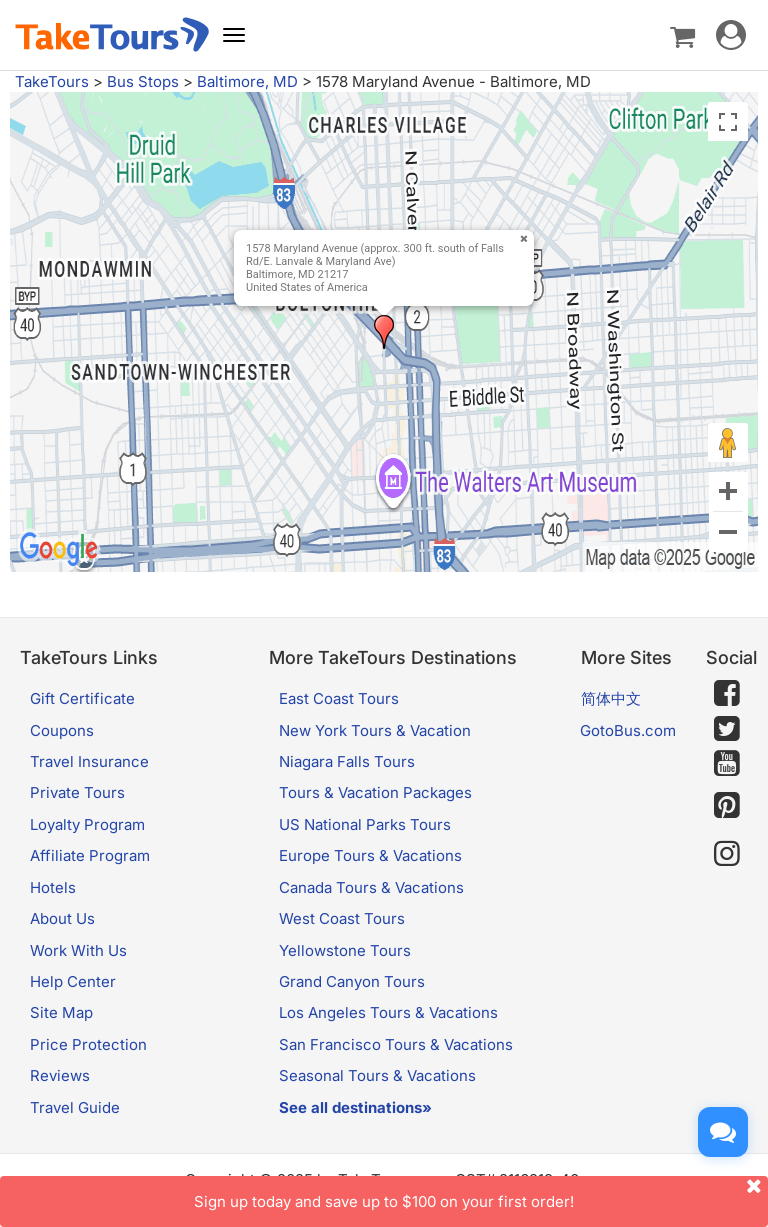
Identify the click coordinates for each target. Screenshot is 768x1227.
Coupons (62, 730)
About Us (62, 918)
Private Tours (77, 792)
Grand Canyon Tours (352, 981)
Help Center (73, 981)
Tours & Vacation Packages (375, 792)
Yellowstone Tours (345, 950)
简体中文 (611, 698)
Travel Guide (75, 1107)
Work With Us (78, 950)
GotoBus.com (628, 730)
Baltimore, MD (247, 81)
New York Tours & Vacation (375, 730)
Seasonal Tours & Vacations (377, 1075)
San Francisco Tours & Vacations (396, 1044)
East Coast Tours (339, 698)
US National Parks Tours (365, 824)
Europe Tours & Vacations (370, 855)
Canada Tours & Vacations (371, 887)
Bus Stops (143, 81)
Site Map (61, 1012)
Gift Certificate (82, 698)
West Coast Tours (342, 918)
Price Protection (88, 1044)
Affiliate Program (90, 855)
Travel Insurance (89, 761)
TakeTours (52, 81)
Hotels (53, 887)
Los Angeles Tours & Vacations (388, 1012)
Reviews (60, 1075)
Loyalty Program (87, 824)
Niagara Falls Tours (347, 761)
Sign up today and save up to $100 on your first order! (481, 1193)
